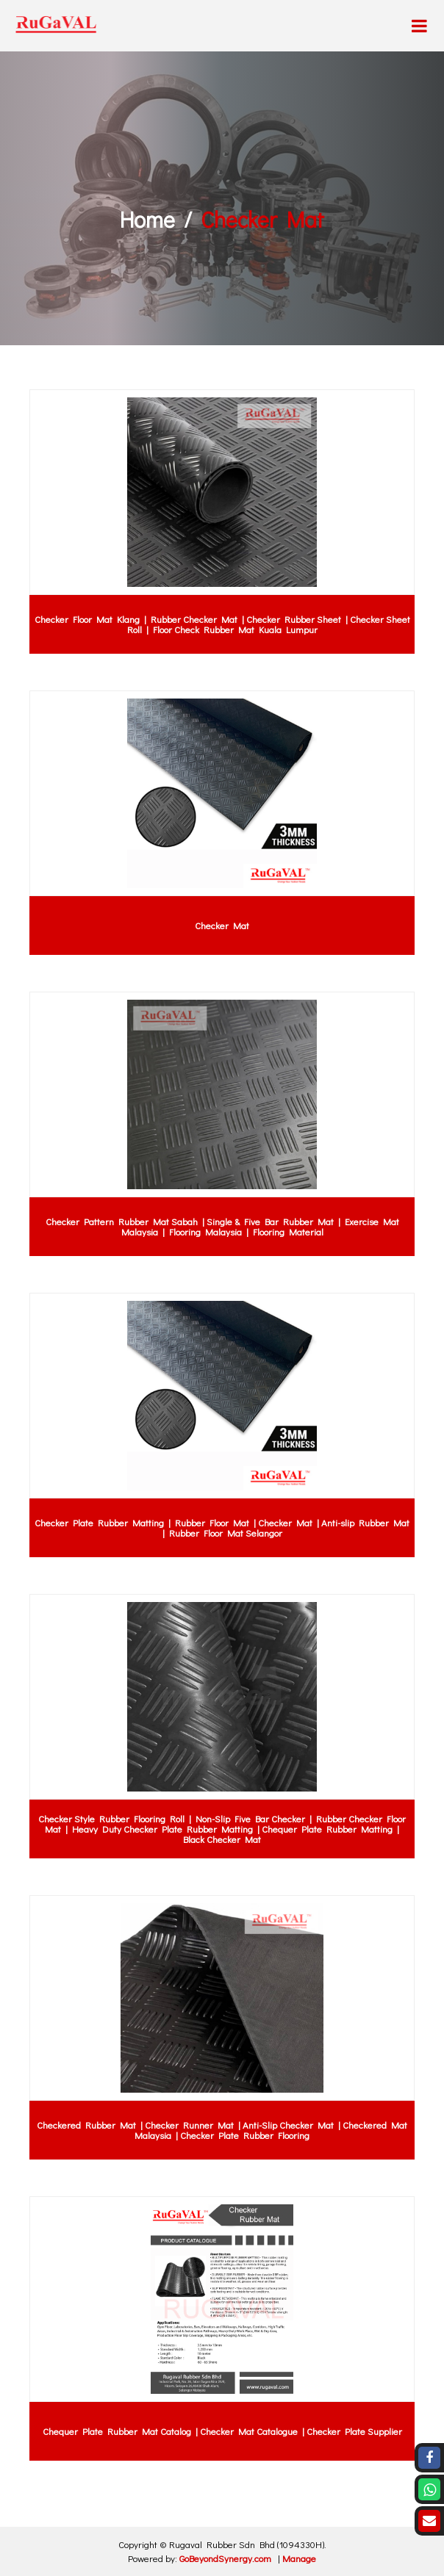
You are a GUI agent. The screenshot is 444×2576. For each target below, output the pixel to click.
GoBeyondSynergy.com (225, 2558)
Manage (299, 2558)
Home (147, 219)
